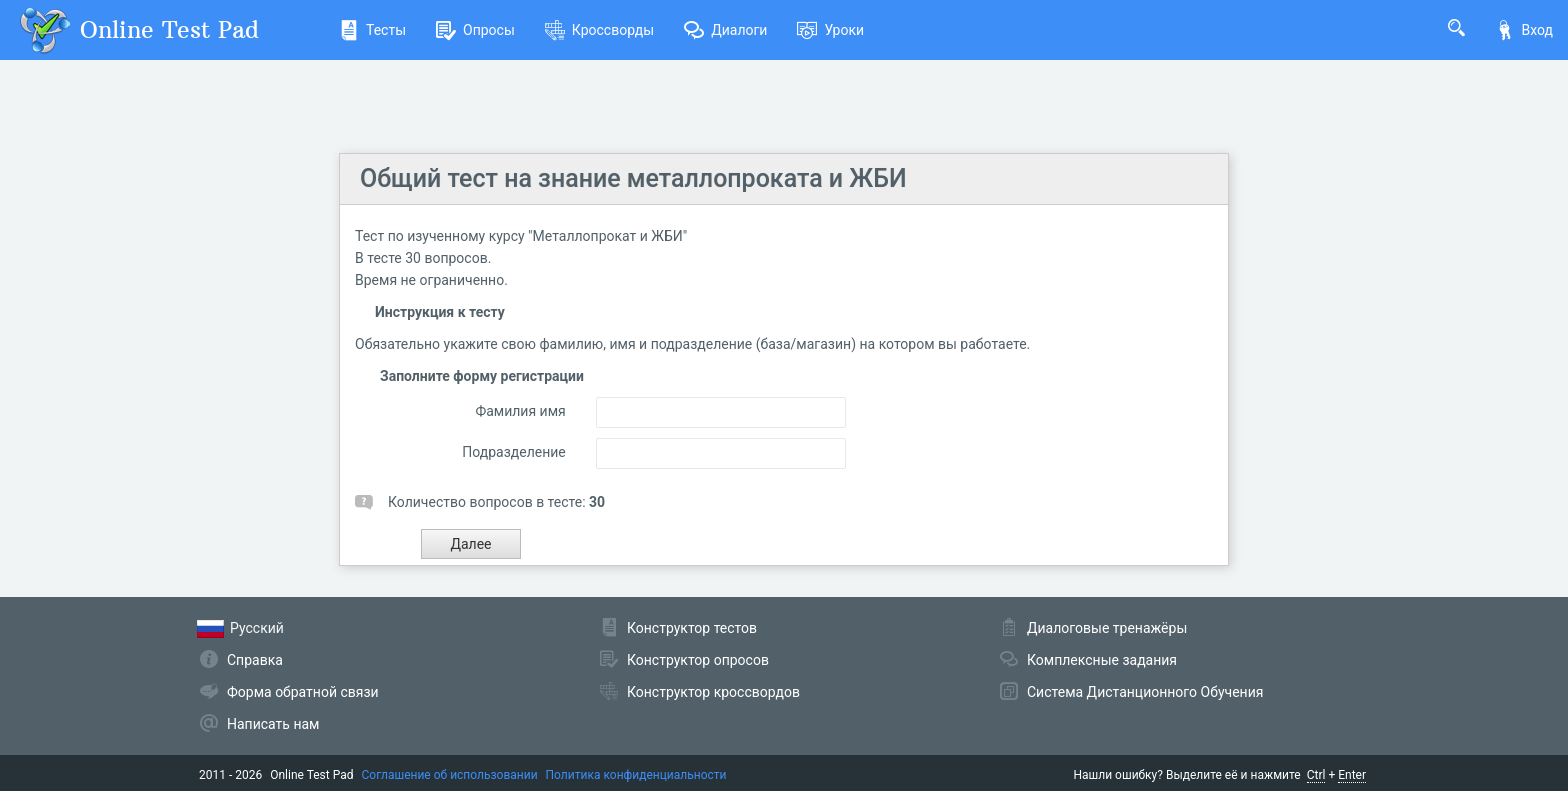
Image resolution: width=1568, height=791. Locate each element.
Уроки (830, 30)
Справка (255, 660)
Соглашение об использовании (450, 775)
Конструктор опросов (698, 660)
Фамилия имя (520, 411)
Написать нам (273, 724)
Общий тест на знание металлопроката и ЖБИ (633, 178)
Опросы (475, 30)
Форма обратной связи (303, 692)
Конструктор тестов (692, 628)
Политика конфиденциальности (636, 775)
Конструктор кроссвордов (713, 692)
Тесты (372, 30)
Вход (1524, 30)
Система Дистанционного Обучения (1145, 692)
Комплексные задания (1102, 660)
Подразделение (513, 452)
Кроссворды (599, 30)
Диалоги (725, 30)
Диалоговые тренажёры (1107, 628)
